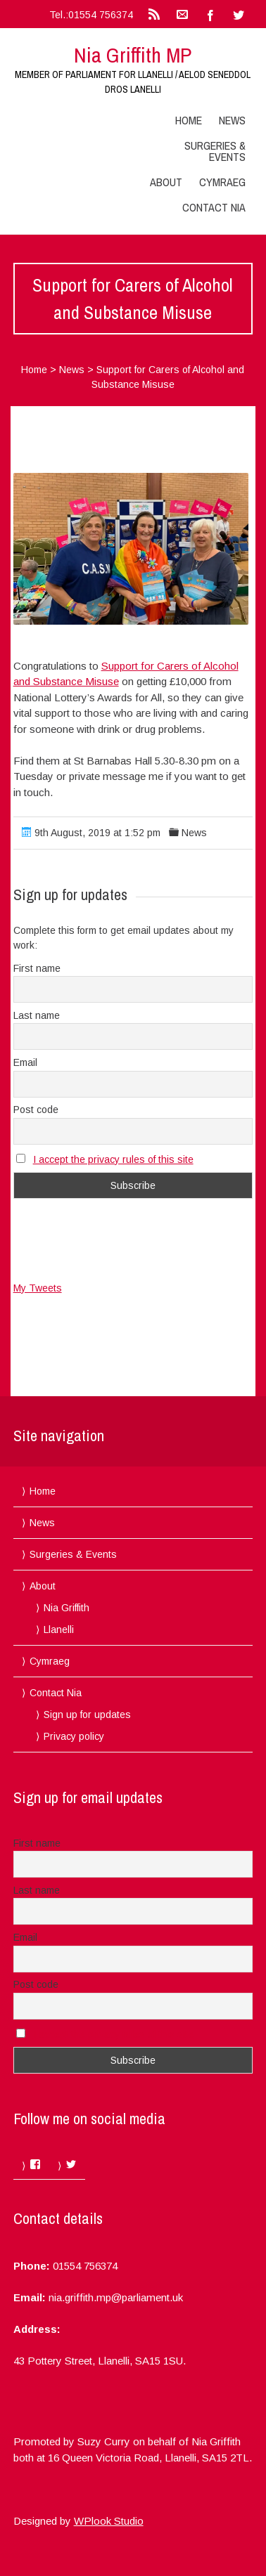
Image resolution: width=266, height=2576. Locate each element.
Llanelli (59, 1629)
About (166, 182)
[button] (130, 549)
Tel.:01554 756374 (91, 14)
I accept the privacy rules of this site (113, 1159)
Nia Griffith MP (132, 55)
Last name (36, 1015)
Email (25, 1062)
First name (37, 968)
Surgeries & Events (215, 151)
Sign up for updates (87, 1714)
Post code (35, 1109)
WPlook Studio (109, 2521)
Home (188, 120)
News (232, 120)
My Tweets (37, 1288)
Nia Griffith (66, 1607)
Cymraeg (222, 182)
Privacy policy (74, 1736)
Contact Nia (214, 207)
